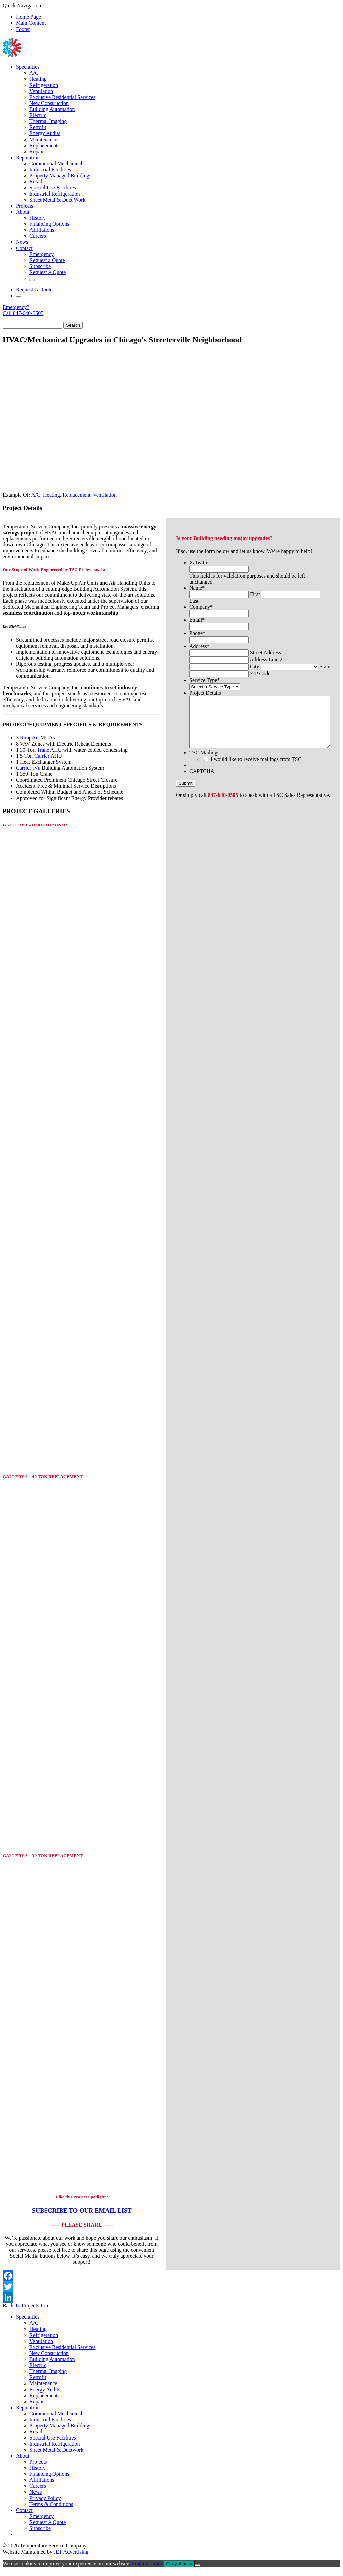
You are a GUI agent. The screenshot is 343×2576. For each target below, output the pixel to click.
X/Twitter (183, 562)
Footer (23, 29)
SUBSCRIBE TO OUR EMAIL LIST (73, 2216)
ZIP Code (314, 654)
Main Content (31, 23)
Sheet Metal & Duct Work (57, 200)
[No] (197, 2571)
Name (180, 582)
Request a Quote (47, 260)
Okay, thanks (179, 2569)
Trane (43, 756)
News (22, 242)
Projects (24, 206)
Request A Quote (47, 272)
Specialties (27, 67)
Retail (35, 181)
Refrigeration (43, 85)
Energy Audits (44, 133)
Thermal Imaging (48, 121)
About (22, 212)
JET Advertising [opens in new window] (71, 2558)
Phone (181, 621)
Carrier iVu (28, 774)
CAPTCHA (185, 762)
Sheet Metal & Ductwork (56, 2456)
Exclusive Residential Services (62, 97)
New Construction (49, 103)
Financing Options (49, 224)
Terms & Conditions (51, 2510)
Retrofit (37, 127)
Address (183, 634)
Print (46, 2311)
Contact (24, 248)
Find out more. (148, 2569)
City (272, 647)
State (236, 654)
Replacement (43, 145)
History (37, 218)
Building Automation (52, 109)
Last (309, 588)
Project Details (188, 673)
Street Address (248, 640)
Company (184, 595)
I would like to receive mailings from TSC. (240, 750)
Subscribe (40, 266)
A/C (34, 73)
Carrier (41, 762)
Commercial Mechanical (55, 163)
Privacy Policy (45, 2504)
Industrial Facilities (50, 169)
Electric (37, 115)
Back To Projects (21, 2311)
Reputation (28, 157)
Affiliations (41, 230)
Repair (36, 151)
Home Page (28, 17)
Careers (37, 236)
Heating (38, 79)
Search (73, 325)
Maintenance (43, 139)
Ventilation (41, 91)
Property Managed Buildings (60, 175)
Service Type (188, 661)
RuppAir (29, 744)
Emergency (41, 254)
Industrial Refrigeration (54, 194)
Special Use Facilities (52, 187)
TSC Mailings (188, 743)
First (238, 588)
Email (180, 608)
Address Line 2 (189, 647)
